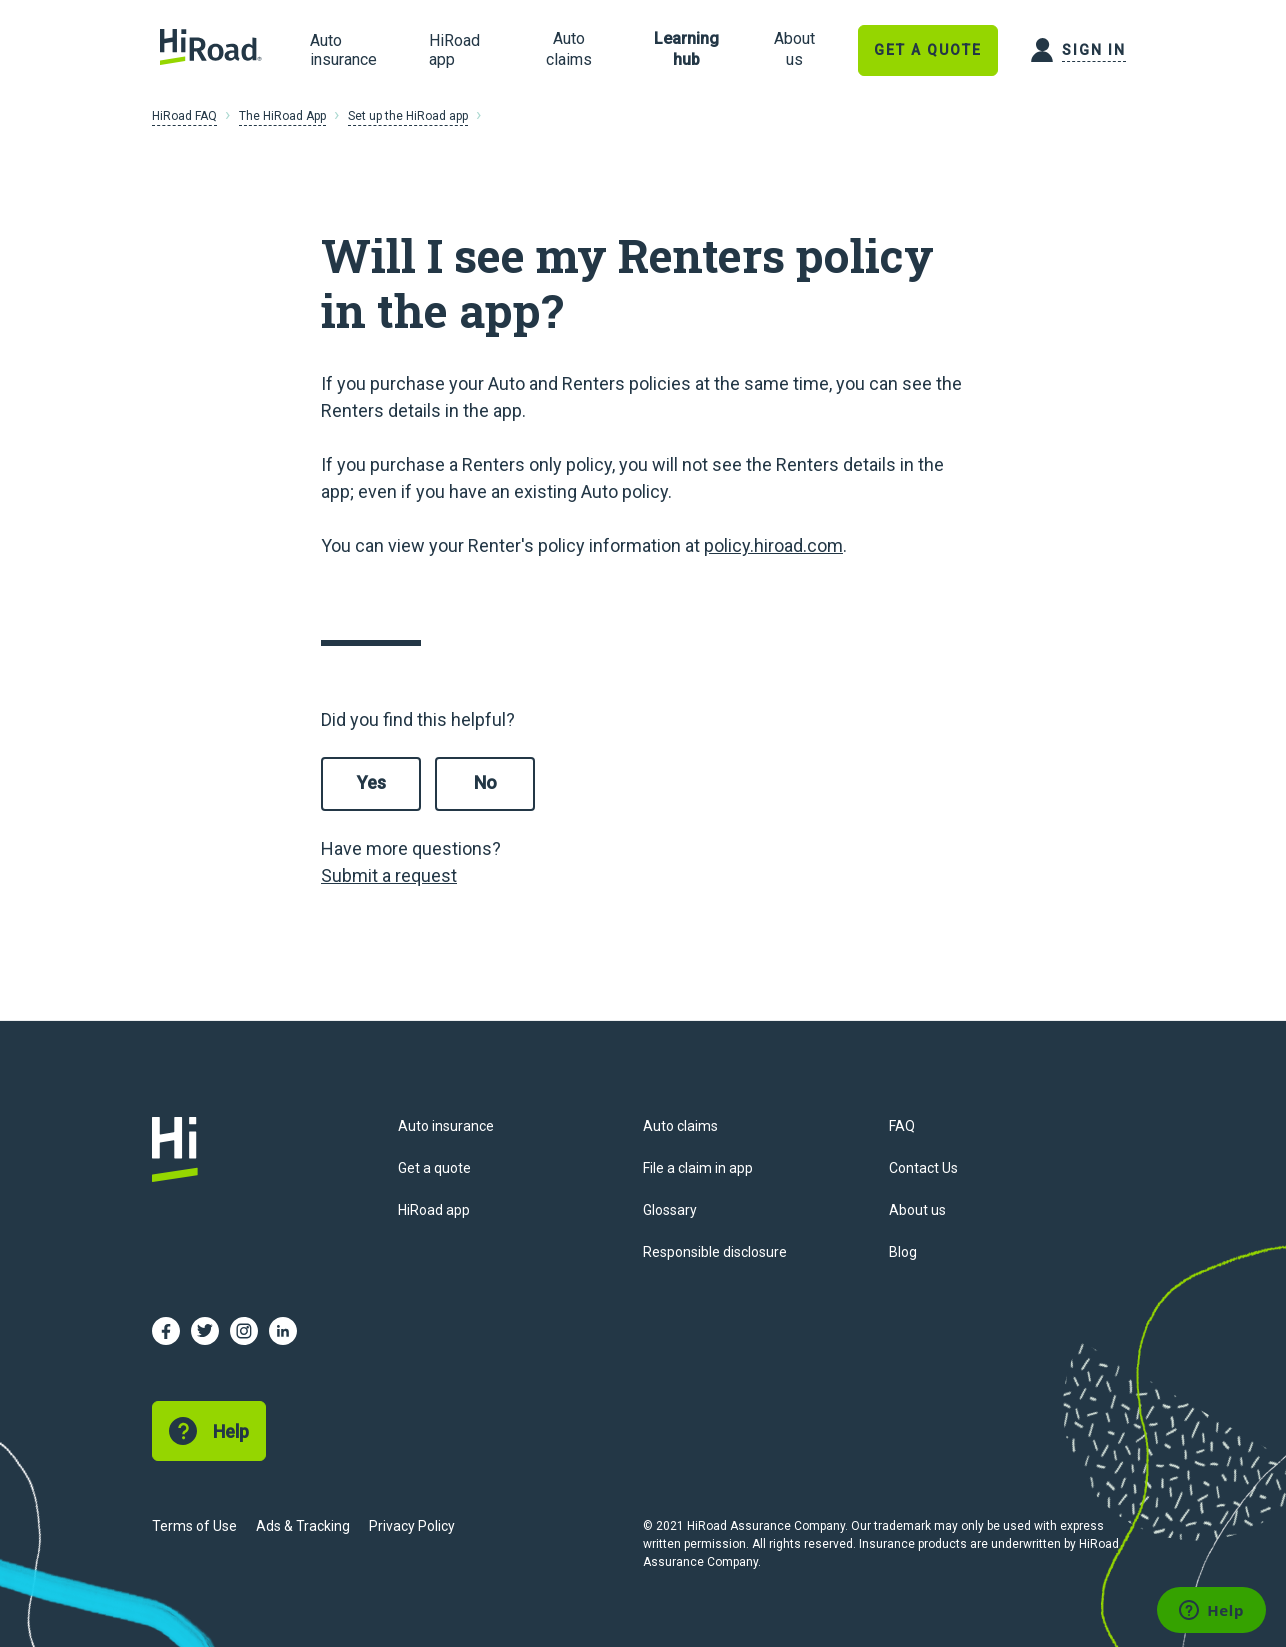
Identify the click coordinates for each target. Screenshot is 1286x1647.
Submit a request (389, 875)
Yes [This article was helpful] (371, 782)
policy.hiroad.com (773, 545)
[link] (568, 50)
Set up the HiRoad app (408, 116)
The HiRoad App (282, 116)
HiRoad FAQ (184, 116)
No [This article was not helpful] (485, 782)
